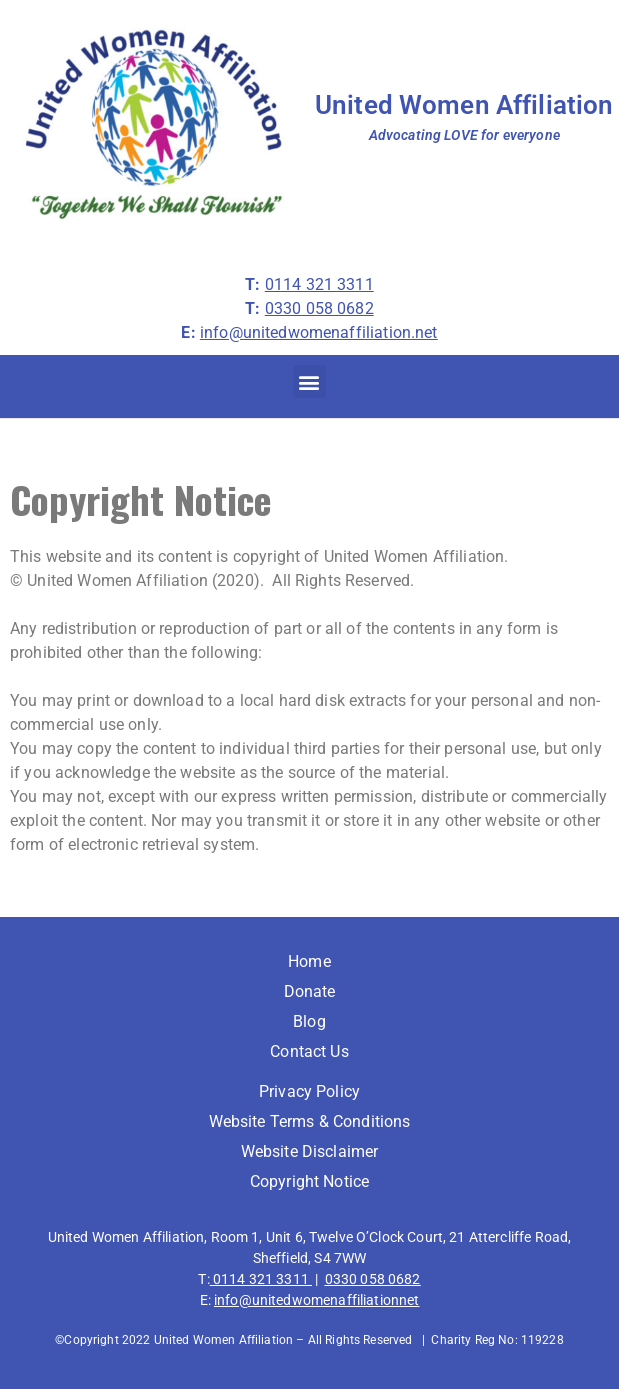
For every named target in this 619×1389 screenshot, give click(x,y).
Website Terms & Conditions (310, 1121)
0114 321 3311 (261, 1279)
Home (309, 961)
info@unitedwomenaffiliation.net (319, 332)
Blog (309, 1021)
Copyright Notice (309, 1181)
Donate (310, 991)
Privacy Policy (309, 1091)
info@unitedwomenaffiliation (306, 1300)
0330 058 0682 (373, 1279)
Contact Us (309, 1051)
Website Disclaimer (310, 1151)
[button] (309, 381)
